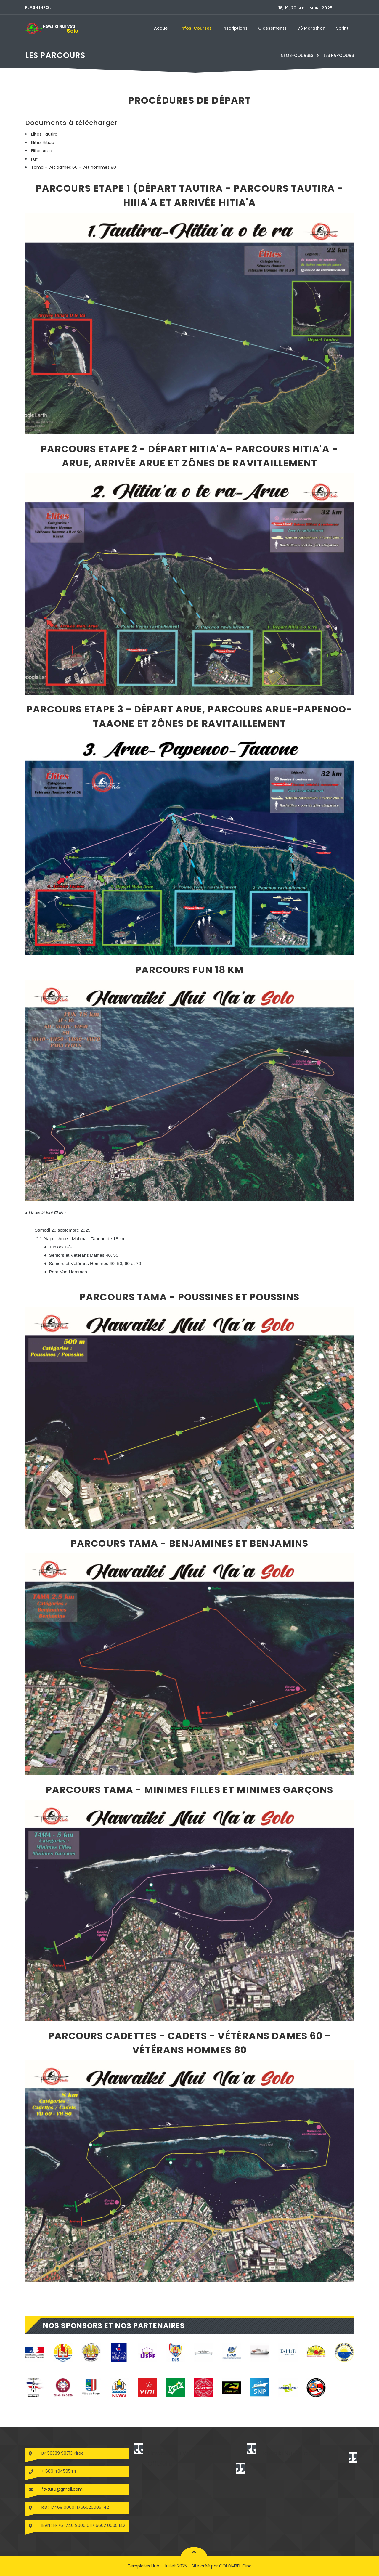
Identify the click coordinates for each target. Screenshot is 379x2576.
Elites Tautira (44, 134)
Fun (34, 159)
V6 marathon (311, 28)
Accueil (162, 28)
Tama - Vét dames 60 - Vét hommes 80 (73, 167)
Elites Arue (41, 151)
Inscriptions (235, 28)
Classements (272, 28)
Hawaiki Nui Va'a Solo (291, 2453)
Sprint (342, 28)
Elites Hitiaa (42, 142)
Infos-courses (196, 28)
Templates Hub (143, 2566)
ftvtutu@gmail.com (62, 2489)
